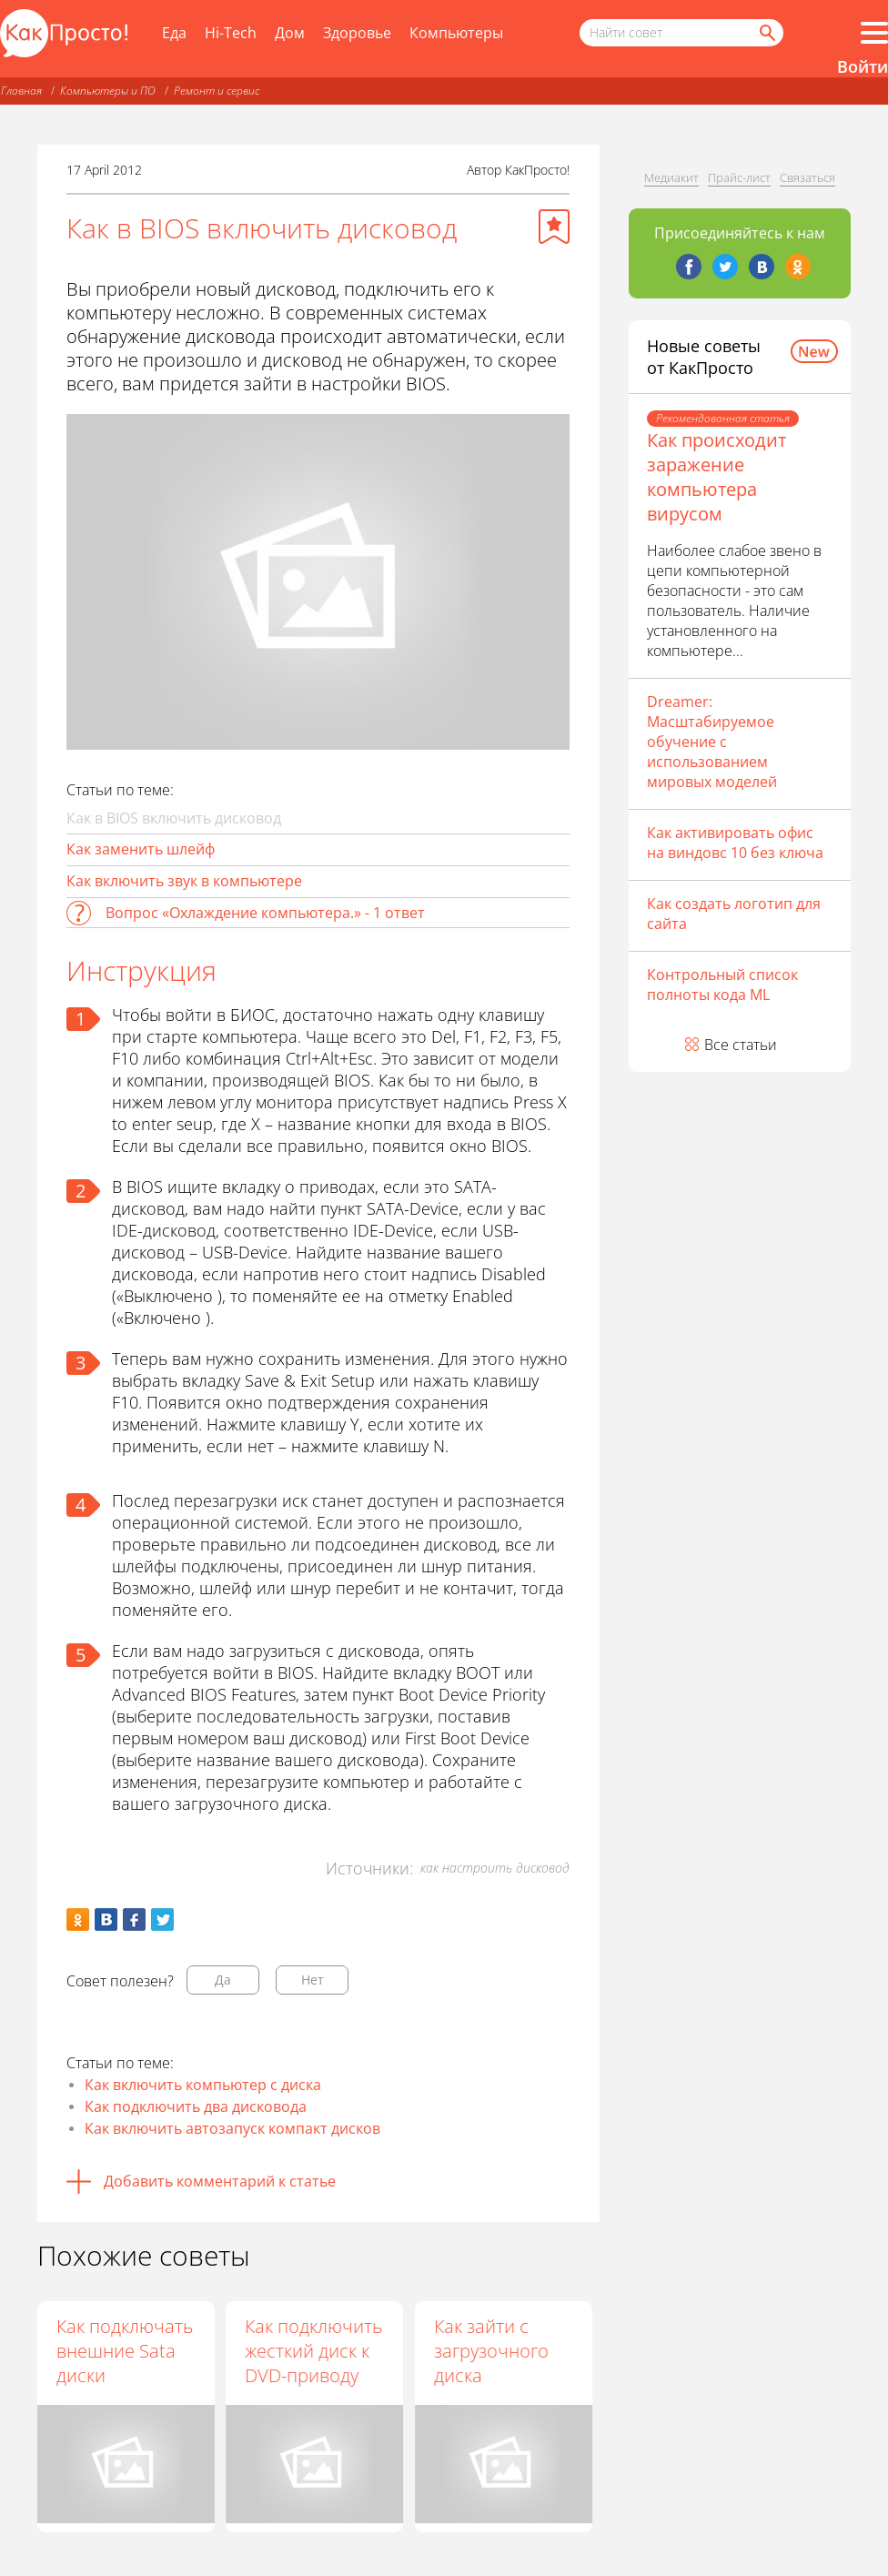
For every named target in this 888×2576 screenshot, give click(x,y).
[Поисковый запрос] (681, 32)
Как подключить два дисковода (196, 2106)
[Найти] (766, 32)
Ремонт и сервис (216, 90)
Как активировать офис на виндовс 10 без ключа (735, 843)
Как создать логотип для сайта (734, 914)
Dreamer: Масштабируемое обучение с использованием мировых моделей (712, 742)
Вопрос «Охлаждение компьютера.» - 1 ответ (265, 913)
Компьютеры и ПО (108, 90)
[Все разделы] (874, 33)
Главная (21, 90)
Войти (862, 66)
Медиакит (671, 177)
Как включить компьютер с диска (203, 2085)
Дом (290, 33)
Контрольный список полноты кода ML (722, 985)
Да (223, 1979)
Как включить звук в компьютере (184, 881)
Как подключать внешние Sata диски (124, 2351)
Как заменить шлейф (140, 849)
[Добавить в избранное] (554, 226)
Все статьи (740, 1045)
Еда (174, 33)
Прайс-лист (739, 177)
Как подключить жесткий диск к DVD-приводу (314, 2351)
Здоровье (357, 33)
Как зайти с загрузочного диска (492, 2351)
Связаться (807, 177)
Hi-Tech (231, 33)
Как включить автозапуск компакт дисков (232, 2128)
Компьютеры (456, 33)
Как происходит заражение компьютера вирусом (716, 477)
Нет (312, 1979)
